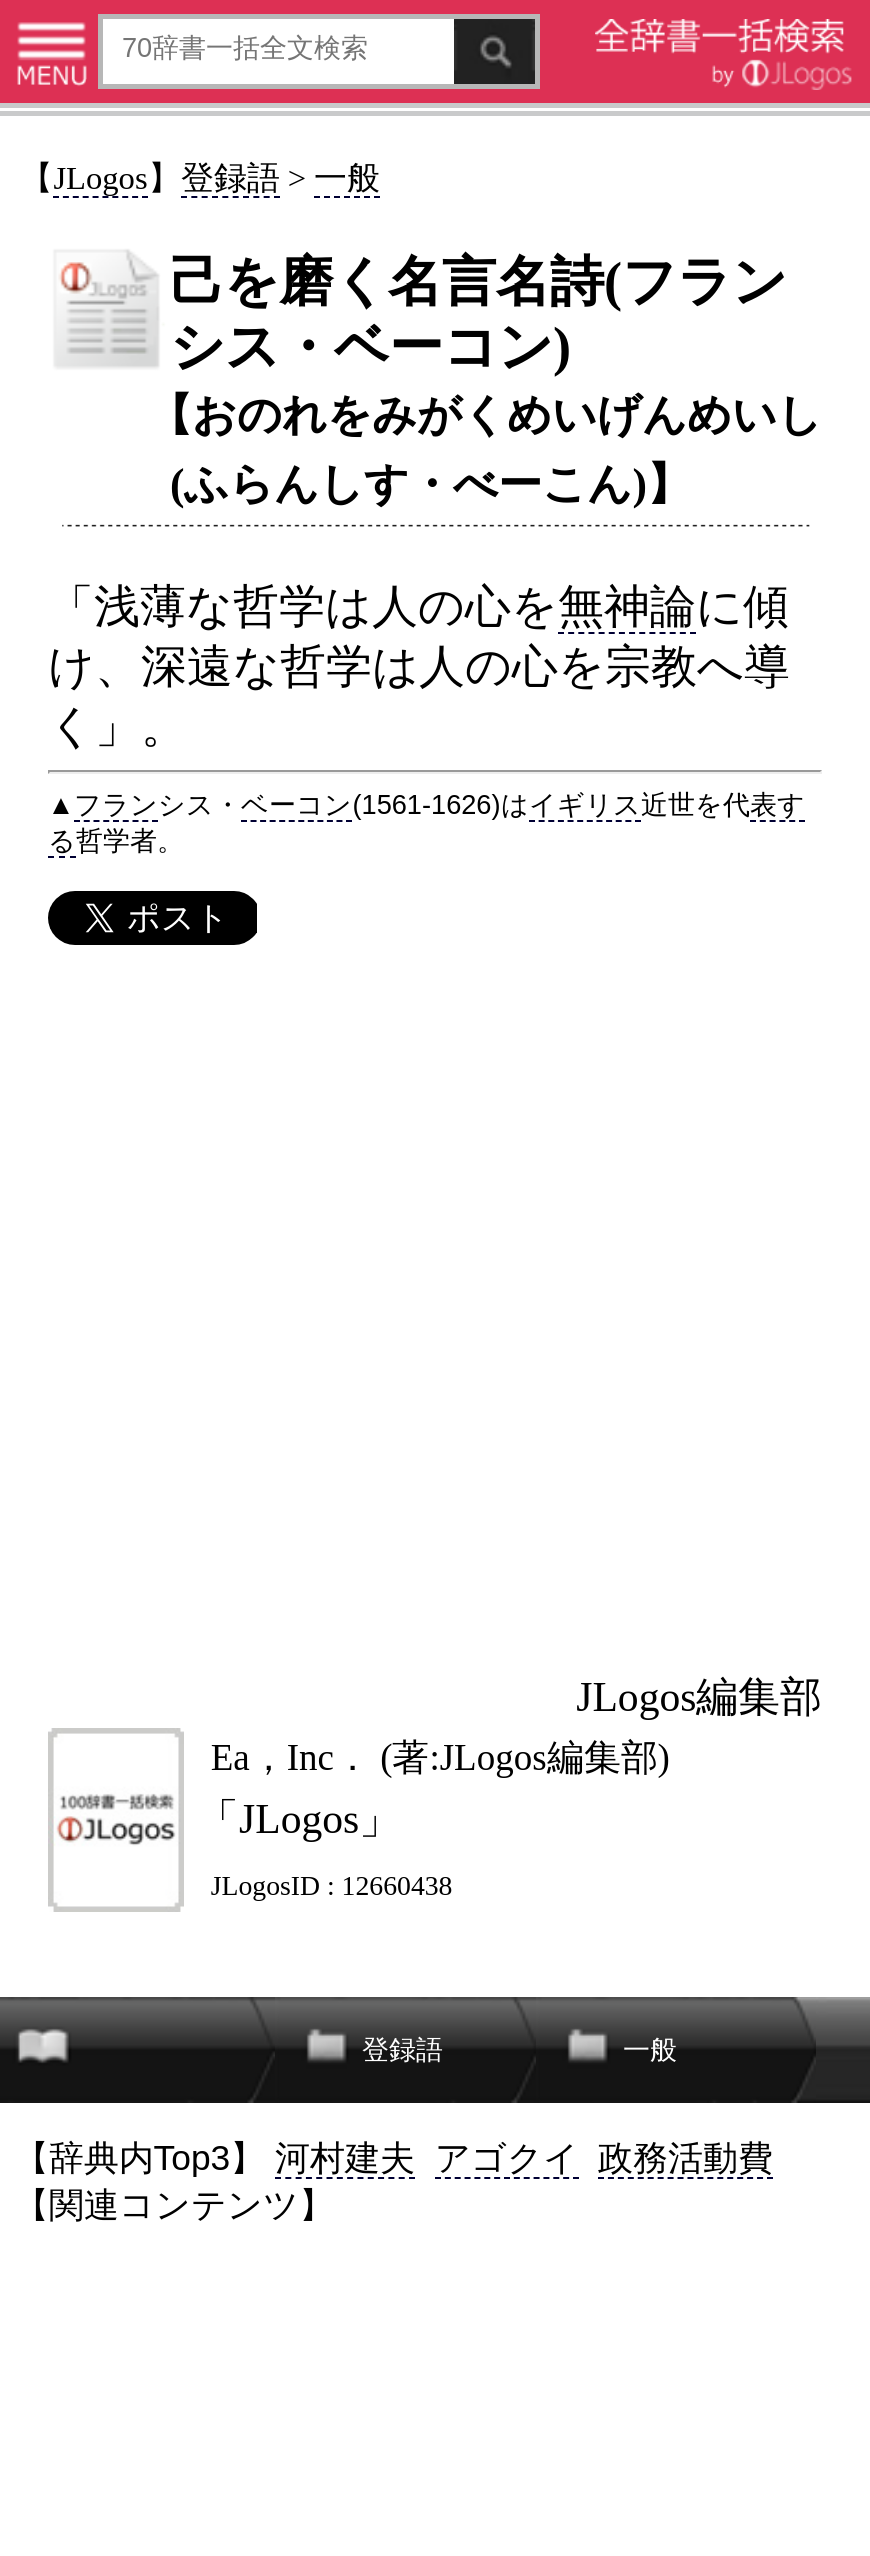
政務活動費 (685, 2157)
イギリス (585, 804)
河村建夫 (345, 2157)
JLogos (100, 178)
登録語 (230, 178)
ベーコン (296, 804)
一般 (347, 178)
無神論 (627, 606)
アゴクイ (507, 2157)
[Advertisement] (434, 1309)
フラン (116, 804)
